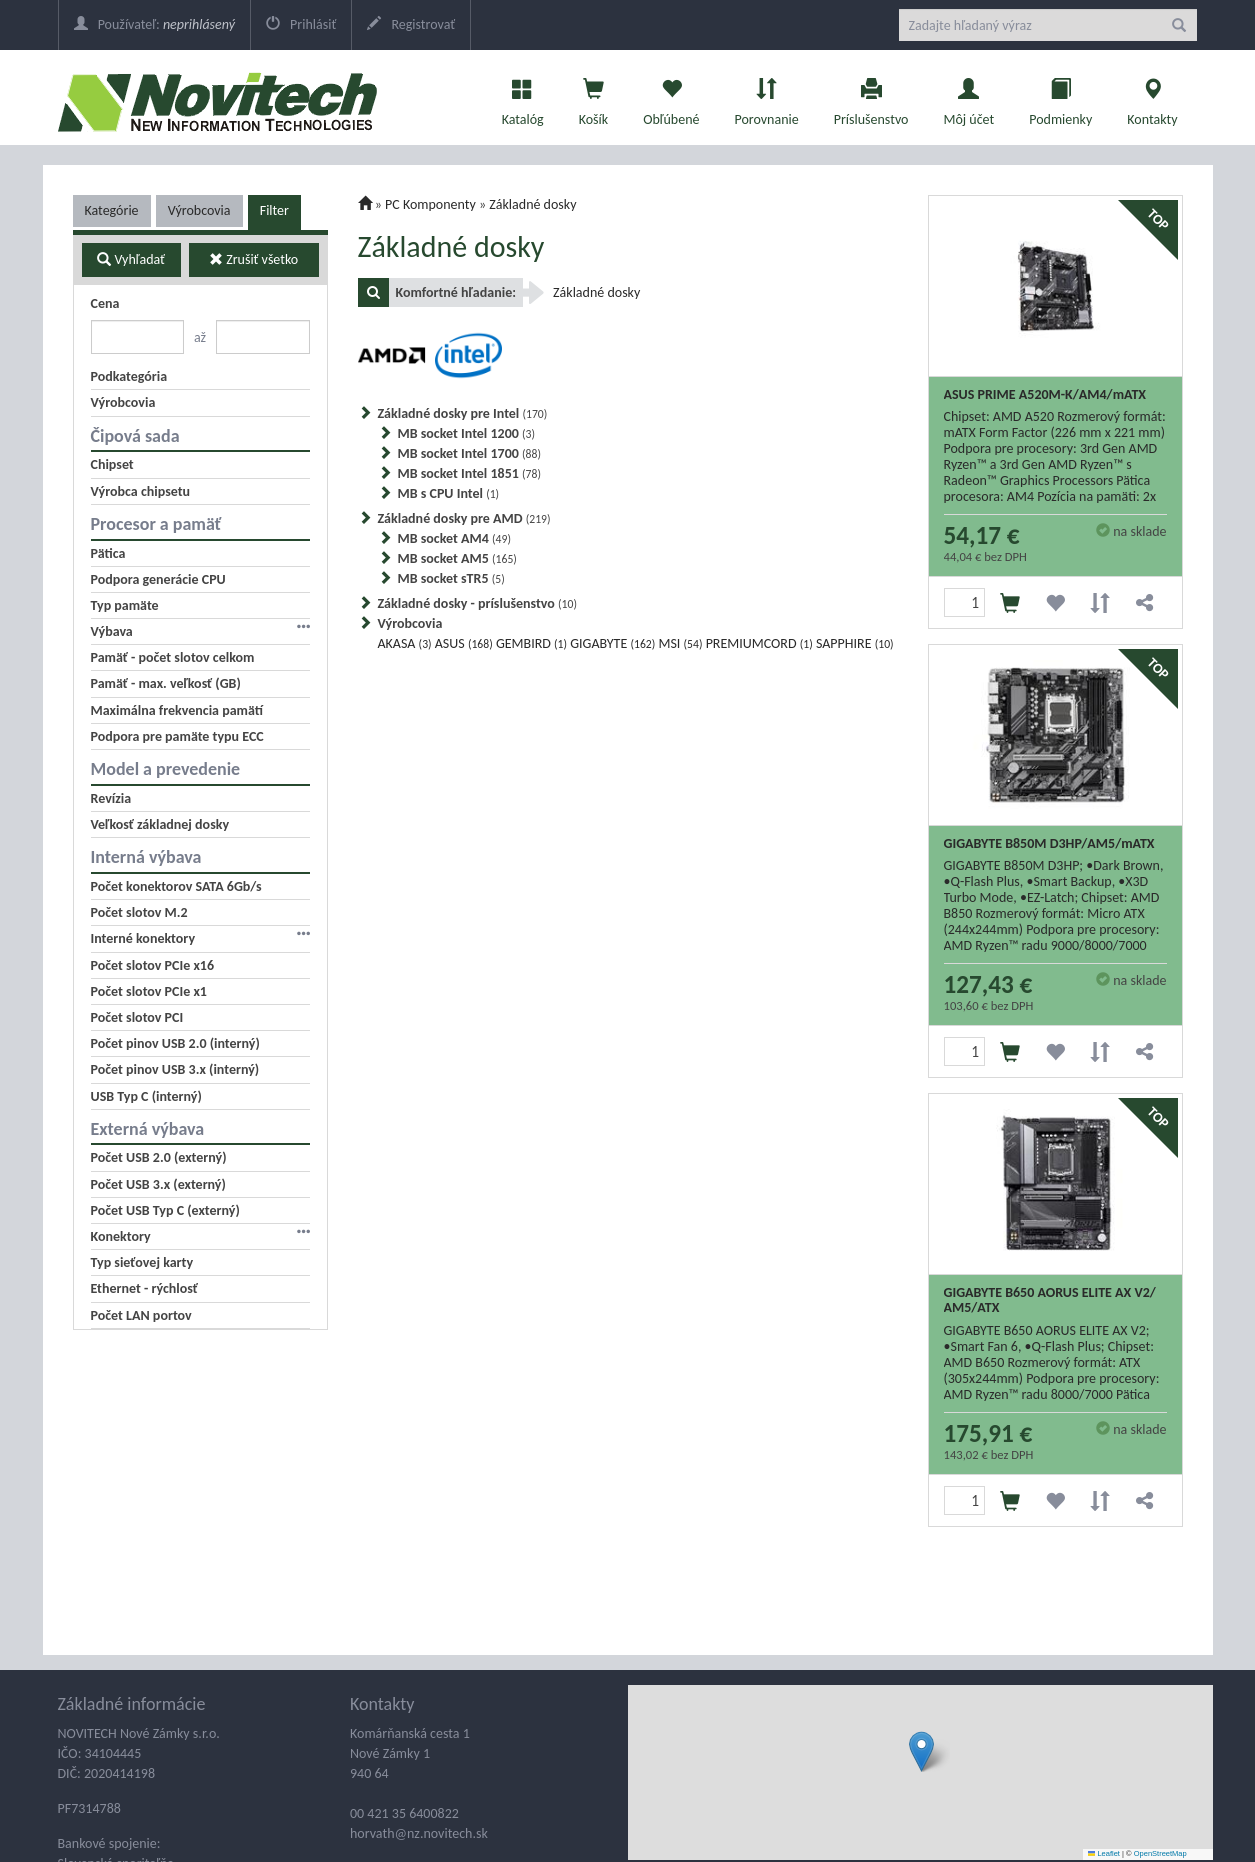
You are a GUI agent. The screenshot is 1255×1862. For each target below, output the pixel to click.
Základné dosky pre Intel (463, 413)
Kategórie (112, 210)
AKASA (405, 643)
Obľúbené (671, 97)
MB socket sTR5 (451, 578)
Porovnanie (766, 97)
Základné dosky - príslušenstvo (477, 603)
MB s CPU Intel (449, 493)
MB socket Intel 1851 (469, 473)
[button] (921, 1751)
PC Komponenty (430, 204)
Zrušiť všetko (253, 259)
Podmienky (1060, 97)
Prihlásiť (301, 24)
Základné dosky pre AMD (464, 518)
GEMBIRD (531, 643)
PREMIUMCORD (759, 643)
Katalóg (523, 97)
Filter (274, 210)
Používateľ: (154, 24)
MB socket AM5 (457, 558)
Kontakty (1152, 97)
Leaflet (1104, 1853)
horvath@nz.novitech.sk (419, 1833)
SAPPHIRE (855, 643)
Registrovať (411, 24)
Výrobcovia (199, 210)
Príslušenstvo (871, 97)
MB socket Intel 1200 (467, 433)
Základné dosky (532, 204)
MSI (680, 643)
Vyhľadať (131, 259)
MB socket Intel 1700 (469, 453)
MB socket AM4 (454, 538)
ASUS (464, 643)
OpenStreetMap (1160, 1853)
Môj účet (968, 97)
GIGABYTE (612, 643)
